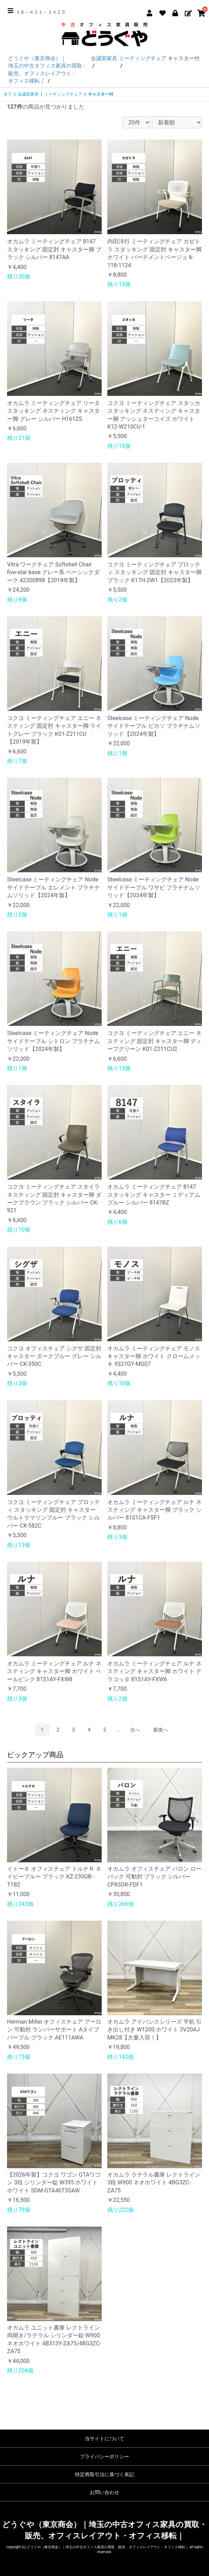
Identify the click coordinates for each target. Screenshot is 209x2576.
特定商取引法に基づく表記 (104, 2474)
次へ (135, 1730)
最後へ (160, 1730)
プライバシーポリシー (104, 2456)
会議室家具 (28, 94)
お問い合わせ (104, 2492)
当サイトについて (104, 2438)
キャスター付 (100, 94)
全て (8, 94)
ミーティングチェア (63, 94)
